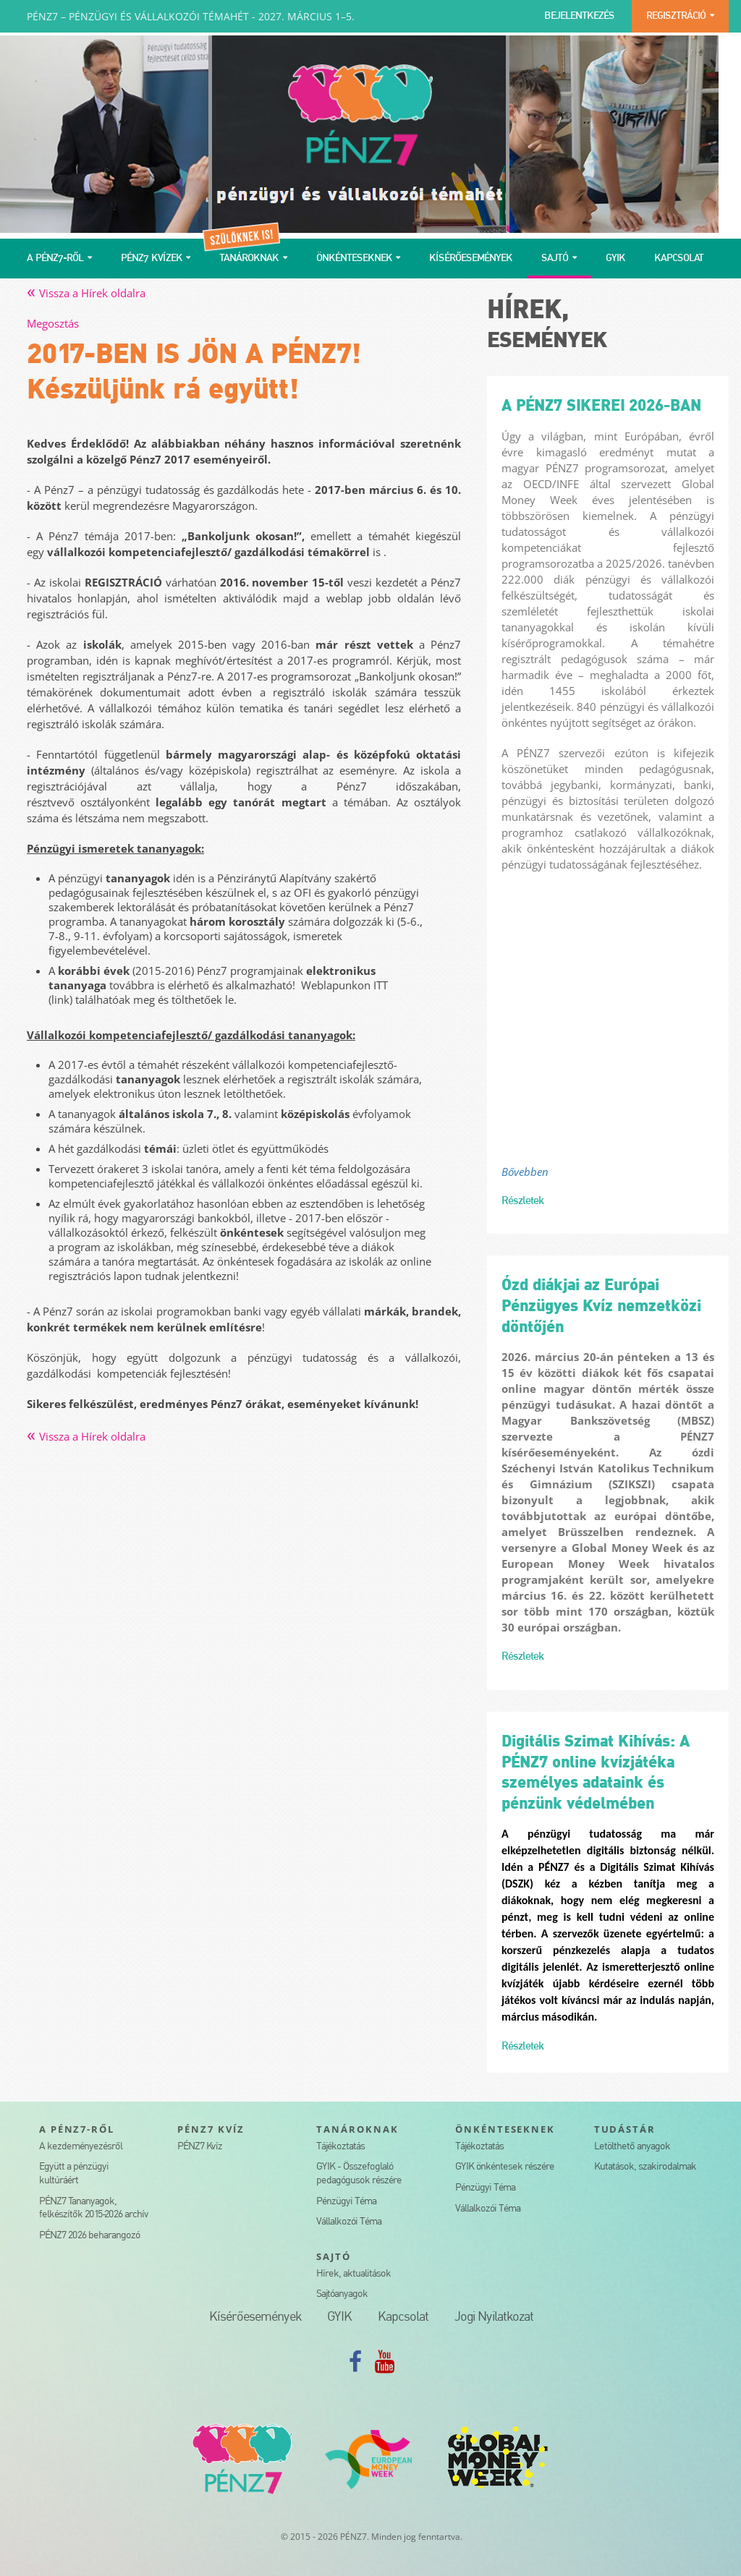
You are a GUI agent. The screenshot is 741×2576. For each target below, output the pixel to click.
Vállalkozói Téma (348, 2222)
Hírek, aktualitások (353, 2274)
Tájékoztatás (340, 2146)
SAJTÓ (554, 258)
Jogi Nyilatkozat (493, 2317)
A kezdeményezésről (80, 2146)
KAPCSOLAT (678, 258)
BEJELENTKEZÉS (579, 16)
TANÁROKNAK (249, 258)
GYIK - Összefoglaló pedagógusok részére (359, 2173)
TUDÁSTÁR (625, 2129)
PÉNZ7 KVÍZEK (151, 258)
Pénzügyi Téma (346, 2201)
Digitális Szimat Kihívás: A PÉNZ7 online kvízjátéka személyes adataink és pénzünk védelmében (595, 1773)
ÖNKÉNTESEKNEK (354, 258)
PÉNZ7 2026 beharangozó (89, 2235)
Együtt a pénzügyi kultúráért (74, 2173)
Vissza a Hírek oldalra (86, 293)
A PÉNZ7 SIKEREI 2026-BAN (601, 406)
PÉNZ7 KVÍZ (211, 2129)
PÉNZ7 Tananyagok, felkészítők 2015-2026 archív (93, 2208)
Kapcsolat (403, 2317)
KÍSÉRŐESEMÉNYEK (470, 258)
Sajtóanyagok (342, 2294)
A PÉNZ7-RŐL (55, 258)
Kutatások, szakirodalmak (645, 2167)
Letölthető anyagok (632, 2146)
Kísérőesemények (255, 2317)
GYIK (615, 258)
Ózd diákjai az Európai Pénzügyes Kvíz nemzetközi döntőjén (601, 1306)
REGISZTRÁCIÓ (676, 16)
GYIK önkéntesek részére (504, 2167)
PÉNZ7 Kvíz (199, 2146)
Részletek (522, 1201)
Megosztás (53, 323)
